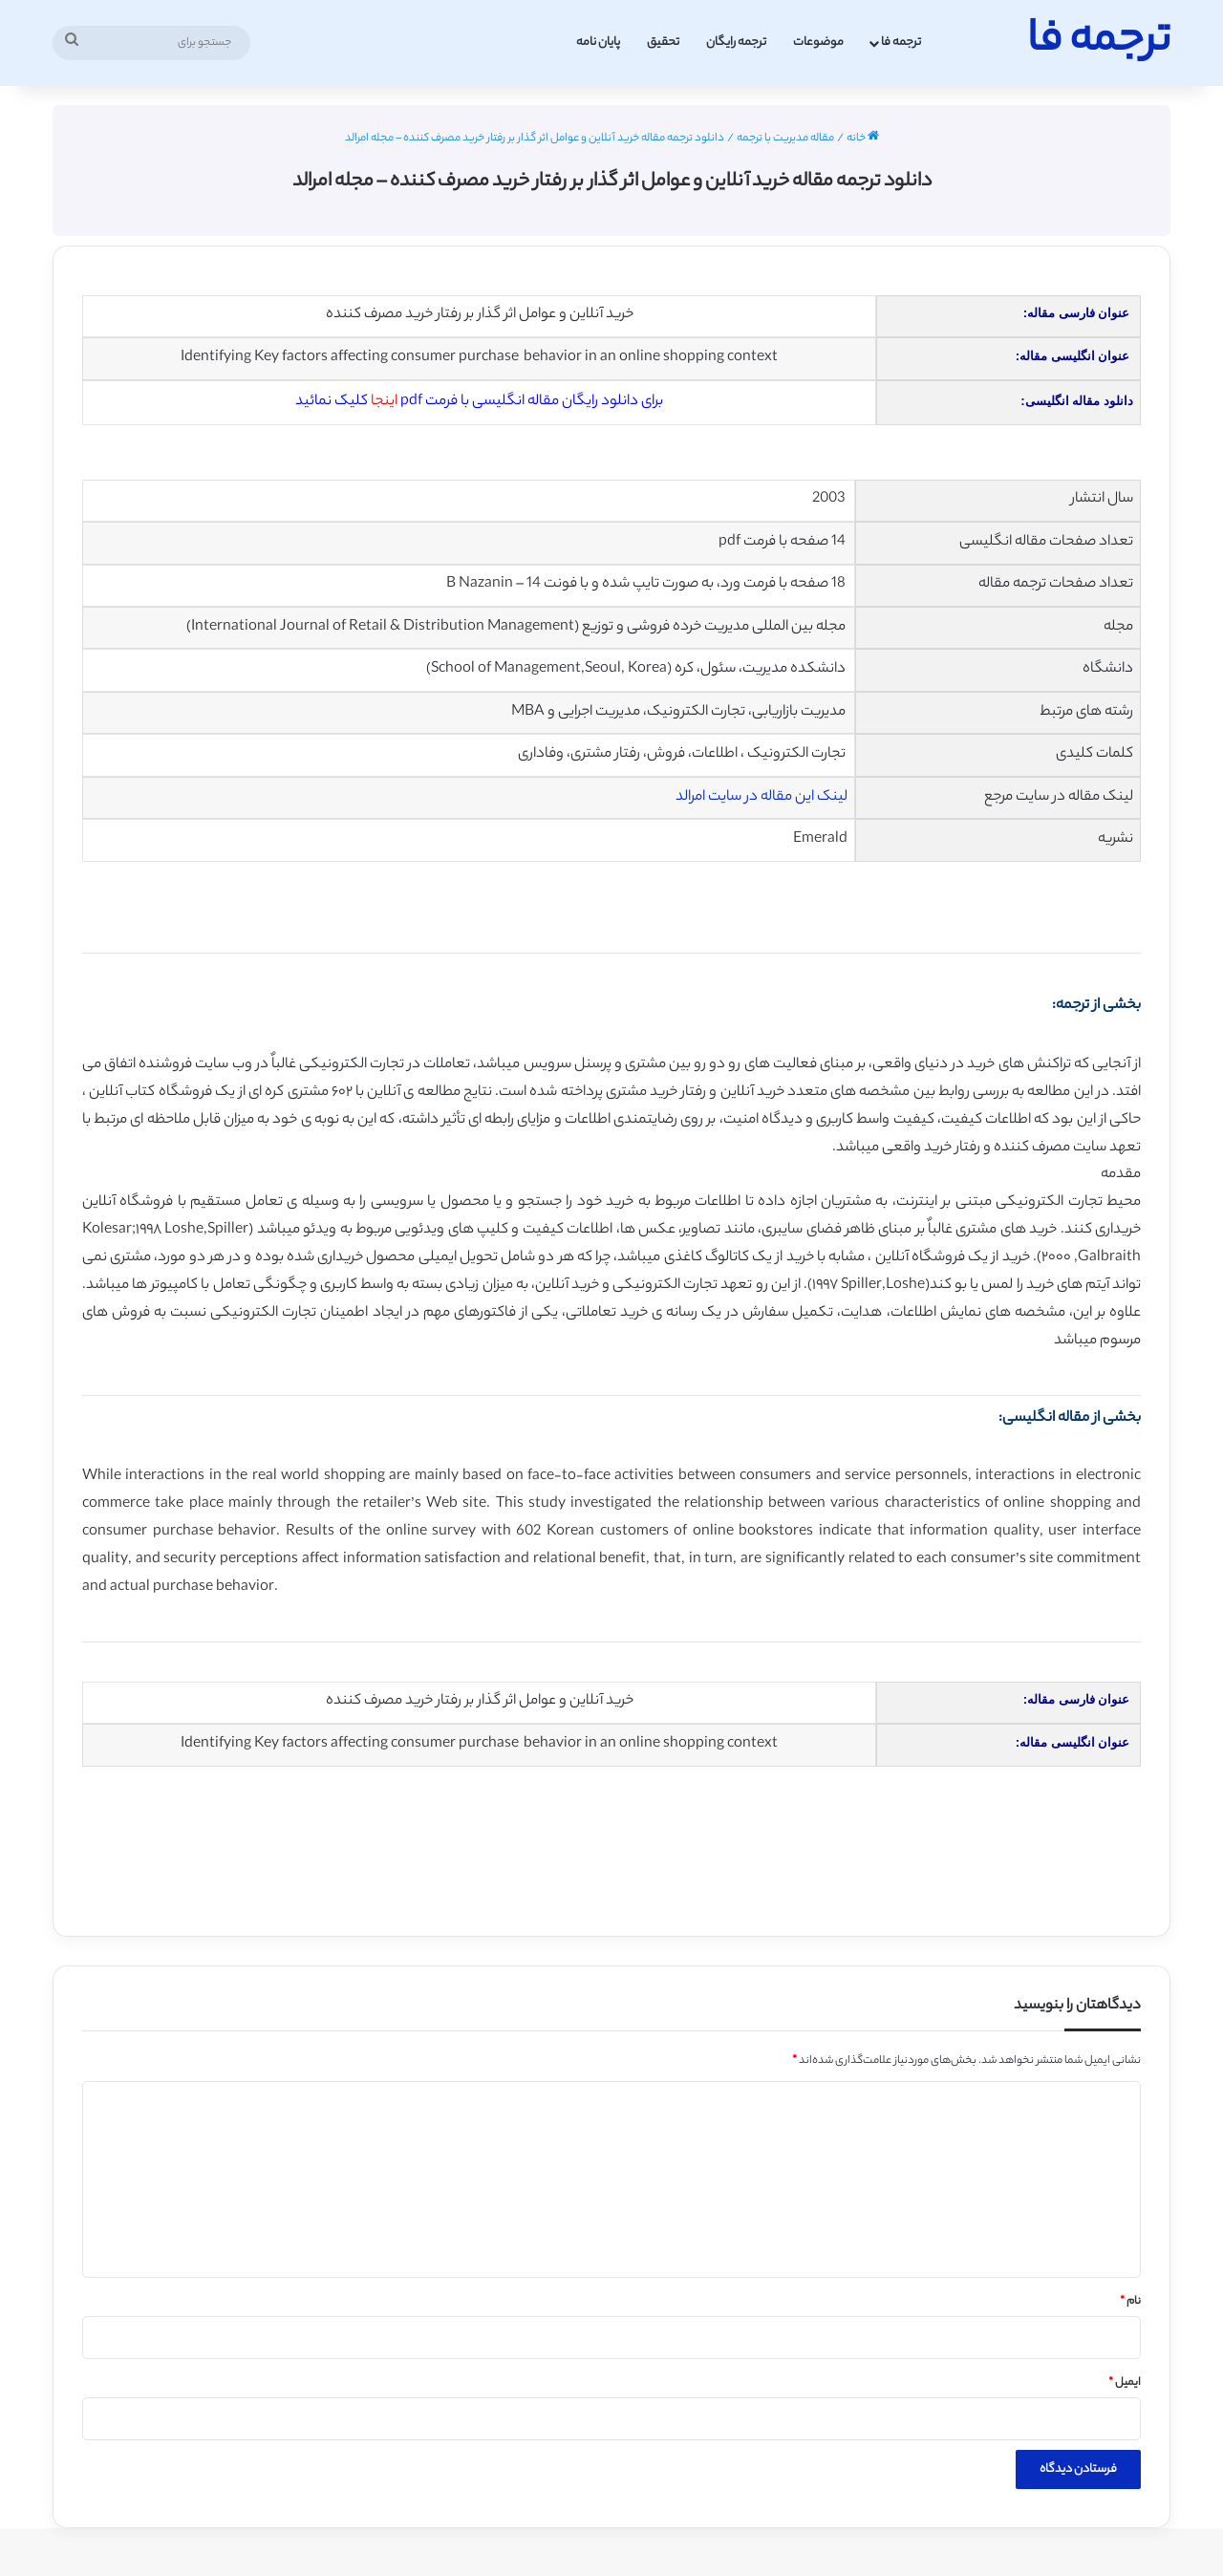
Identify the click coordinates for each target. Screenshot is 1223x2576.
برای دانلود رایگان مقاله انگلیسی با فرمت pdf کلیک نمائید (479, 402)
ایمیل (1124, 2383)
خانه (863, 138)
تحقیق (663, 42)
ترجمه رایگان (736, 42)
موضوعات (818, 42)
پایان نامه (598, 42)
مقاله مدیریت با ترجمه (785, 138)
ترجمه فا (901, 42)
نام (1130, 2301)
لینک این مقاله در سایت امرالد (762, 797)
